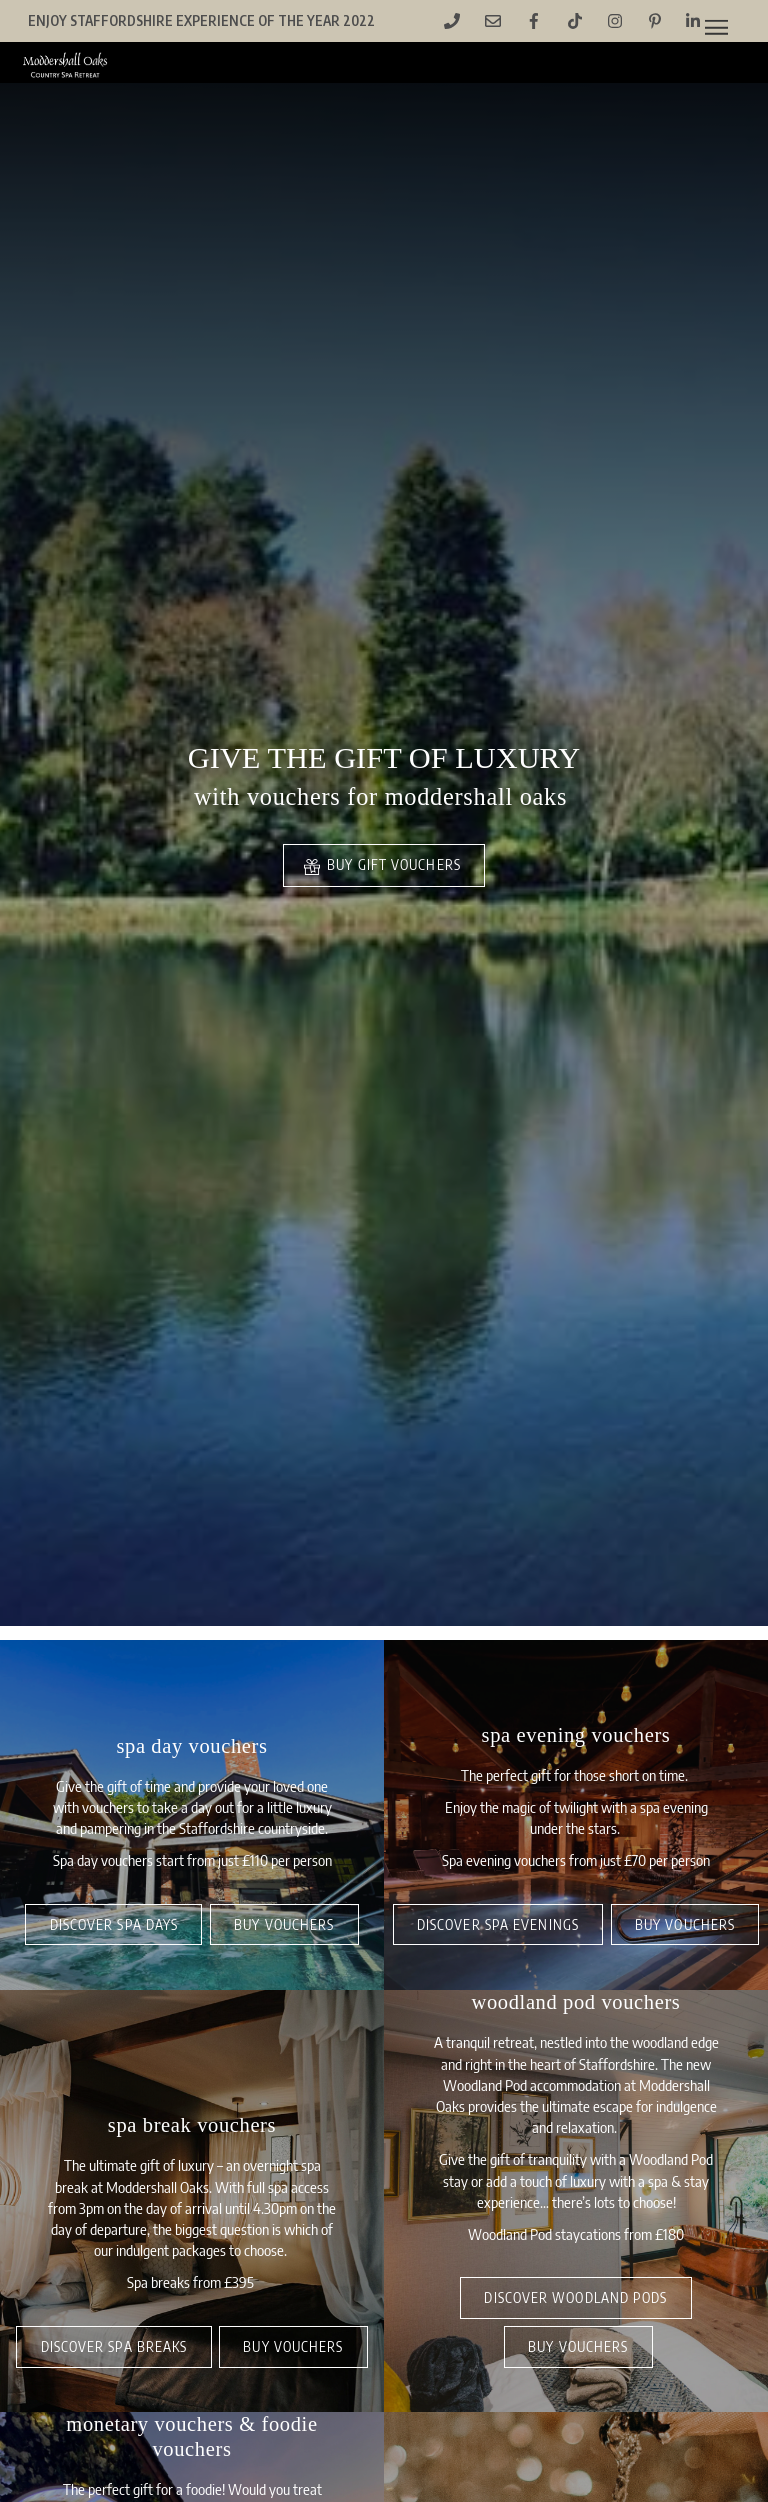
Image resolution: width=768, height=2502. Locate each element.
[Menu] (716, 27)
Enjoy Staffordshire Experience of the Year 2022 (201, 20)
